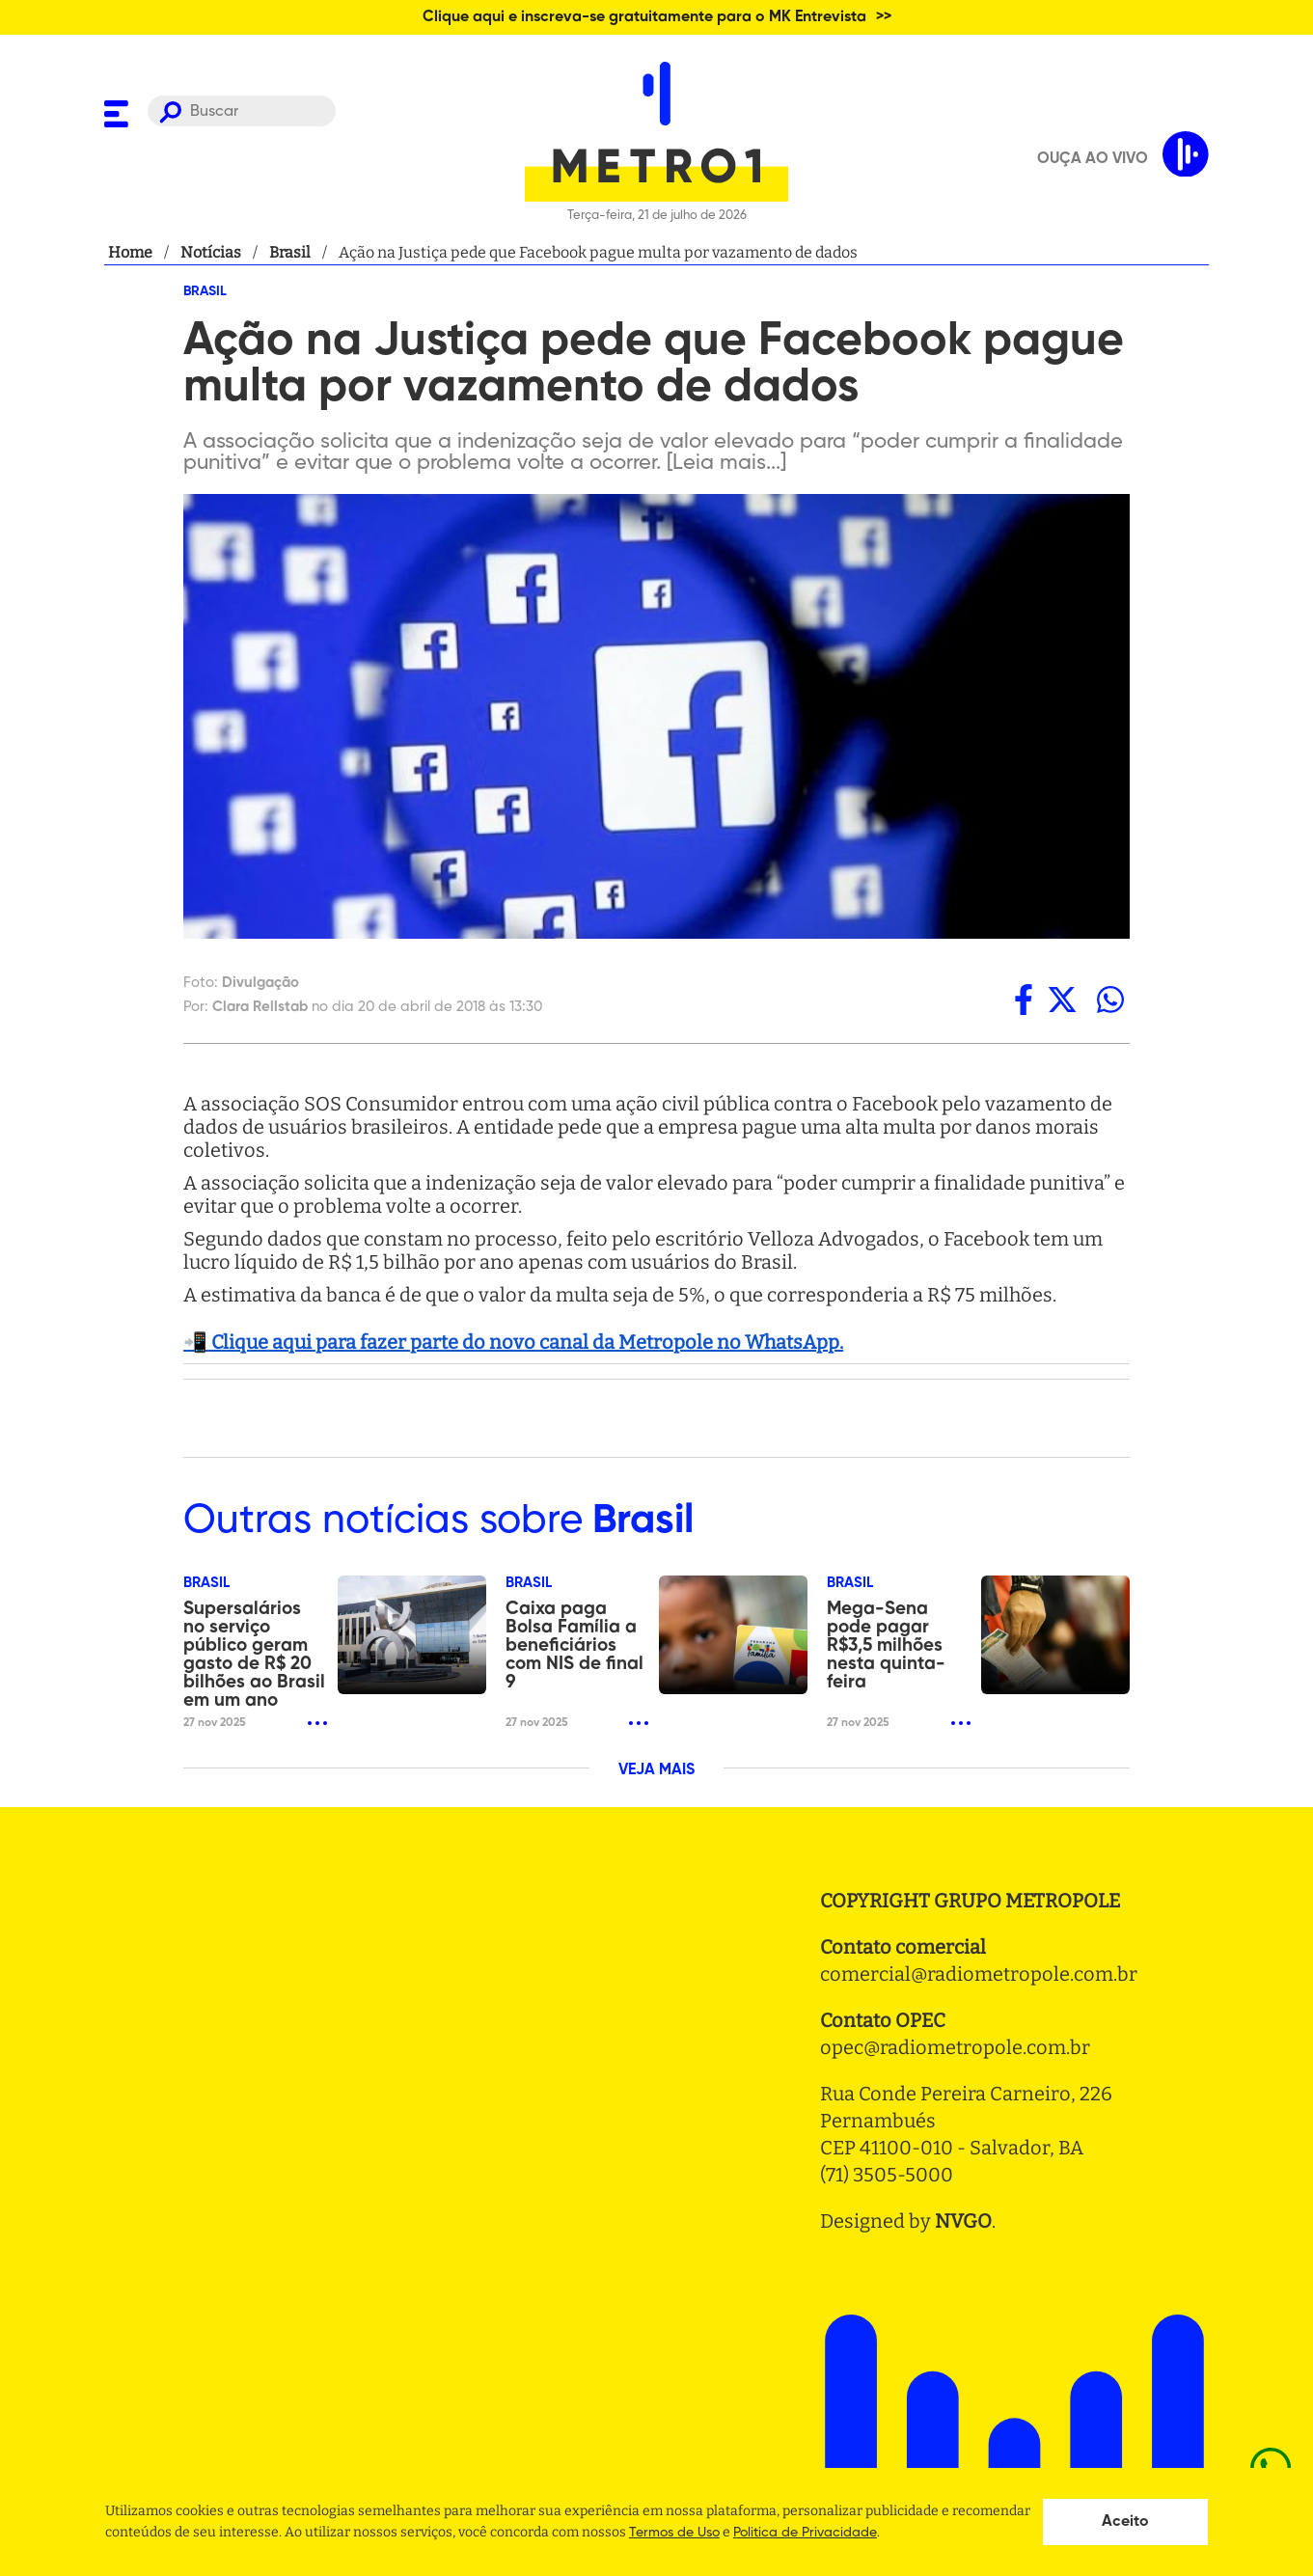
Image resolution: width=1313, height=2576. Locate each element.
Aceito (1125, 2522)
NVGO (963, 2221)
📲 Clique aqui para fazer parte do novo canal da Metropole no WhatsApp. (513, 1342)
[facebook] (1023, 999)
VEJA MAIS (656, 1770)
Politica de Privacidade (805, 2532)
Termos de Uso (674, 2532)
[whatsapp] (1110, 999)
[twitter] (1062, 999)
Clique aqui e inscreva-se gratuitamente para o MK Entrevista (644, 17)
